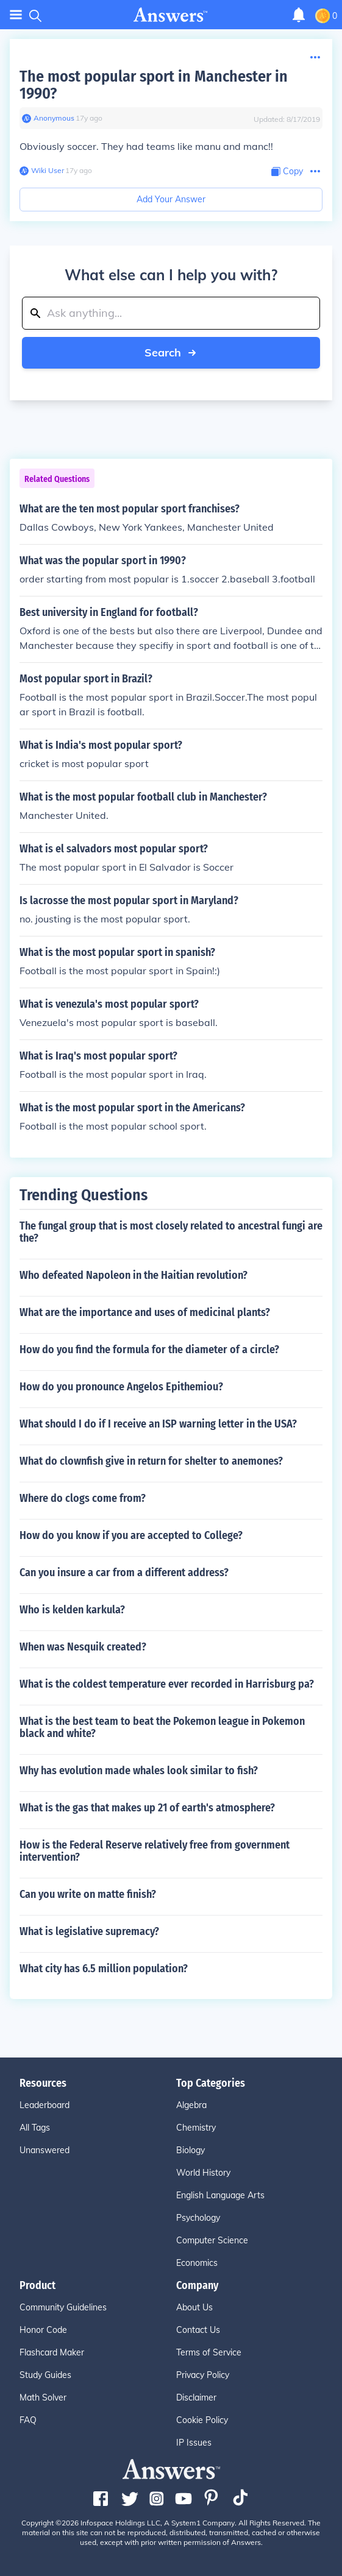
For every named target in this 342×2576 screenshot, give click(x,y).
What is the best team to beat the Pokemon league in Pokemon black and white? (162, 1727)
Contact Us (198, 2329)
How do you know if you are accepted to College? (131, 1535)
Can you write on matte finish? (88, 1894)
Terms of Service (208, 2352)
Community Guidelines (63, 2307)
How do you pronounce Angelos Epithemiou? (121, 1386)
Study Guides (45, 2374)
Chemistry (196, 2127)
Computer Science (212, 2240)
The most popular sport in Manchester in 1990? (154, 85)
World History (203, 2172)
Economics (197, 2262)
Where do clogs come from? (83, 1498)
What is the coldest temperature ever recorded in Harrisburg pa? (167, 1684)
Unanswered (44, 2150)
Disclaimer (196, 2397)
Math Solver (43, 2397)
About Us (194, 2307)
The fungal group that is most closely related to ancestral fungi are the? (171, 1232)
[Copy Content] (287, 171)
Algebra (191, 2105)
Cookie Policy (202, 2420)
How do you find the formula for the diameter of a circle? (149, 1349)
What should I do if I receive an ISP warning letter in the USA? (158, 1424)
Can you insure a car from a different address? (124, 1572)
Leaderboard (44, 2105)
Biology (190, 2150)
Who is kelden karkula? (72, 1609)
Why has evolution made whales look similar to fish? (139, 1770)
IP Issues (194, 2442)
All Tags (35, 2127)
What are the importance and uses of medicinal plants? (145, 1312)
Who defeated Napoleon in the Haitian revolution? (134, 1275)
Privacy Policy (202, 2374)
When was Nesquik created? (83, 1647)
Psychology (198, 2217)
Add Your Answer (171, 199)
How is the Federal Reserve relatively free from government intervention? (155, 1851)
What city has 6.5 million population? (104, 1968)
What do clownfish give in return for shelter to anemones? (151, 1461)
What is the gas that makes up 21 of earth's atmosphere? (147, 1807)
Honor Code (43, 2329)
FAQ (28, 2420)
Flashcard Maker (52, 2352)
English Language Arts (220, 2195)
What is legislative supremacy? (89, 1931)
